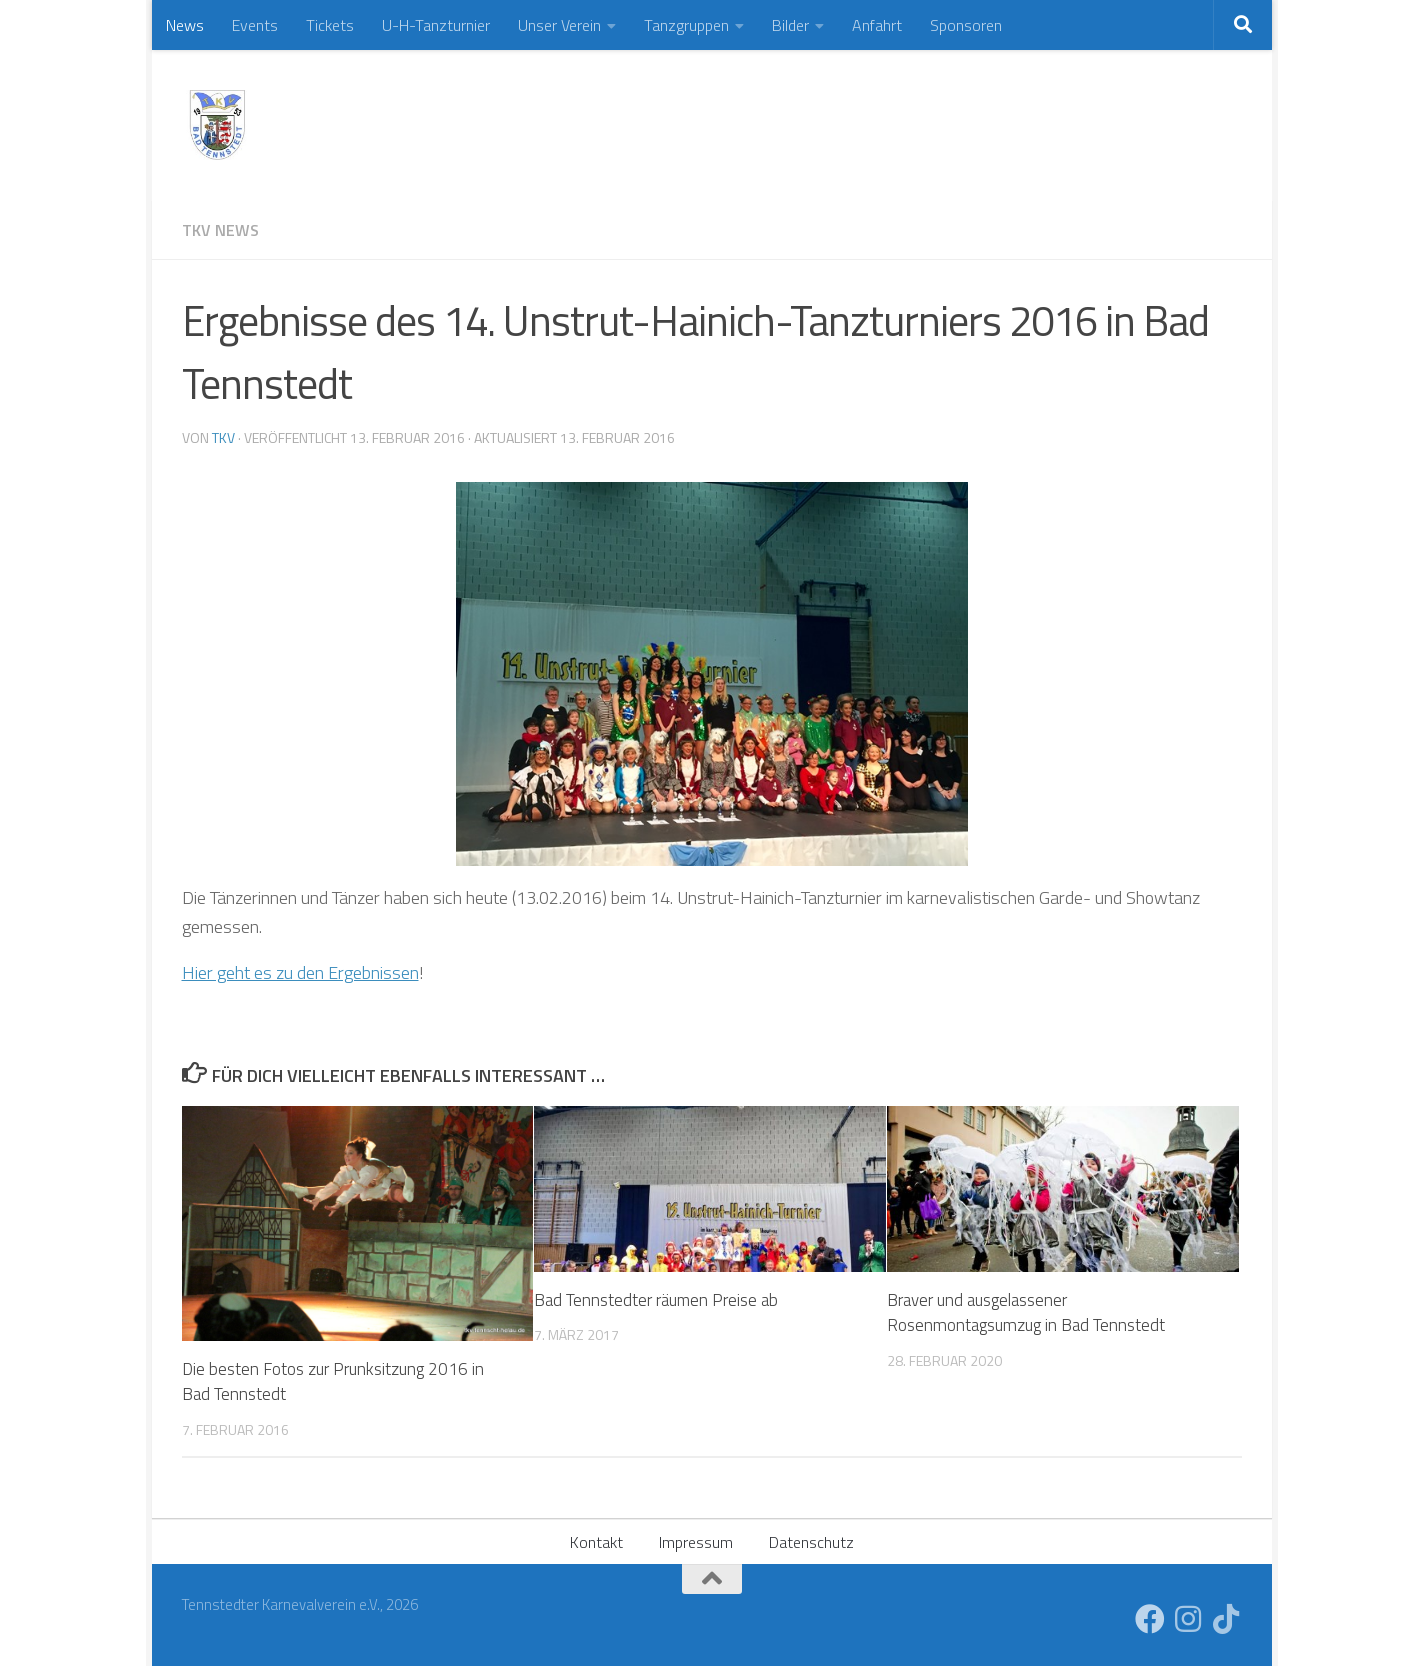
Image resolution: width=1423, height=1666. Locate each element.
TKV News (220, 230)
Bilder (790, 25)
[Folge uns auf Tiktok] (1226, 1619)
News (185, 25)
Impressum (696, 1542)
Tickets (330, 25)
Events (255, 25)
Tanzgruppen (686, 25)
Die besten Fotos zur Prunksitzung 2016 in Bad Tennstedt (333, 1382)
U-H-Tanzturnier (436, 25)
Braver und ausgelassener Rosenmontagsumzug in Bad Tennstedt (1026, 1313)
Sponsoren (966, 25)
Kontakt (596, 1542)
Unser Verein (559, 25)
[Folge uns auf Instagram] (1188, 1619)
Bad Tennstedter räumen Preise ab (656, 1300)
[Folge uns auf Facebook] (1150, 1619)
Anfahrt (877, 25)
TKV (223, 437)
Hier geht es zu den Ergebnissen (300, 972)
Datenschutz (811, 1542)
